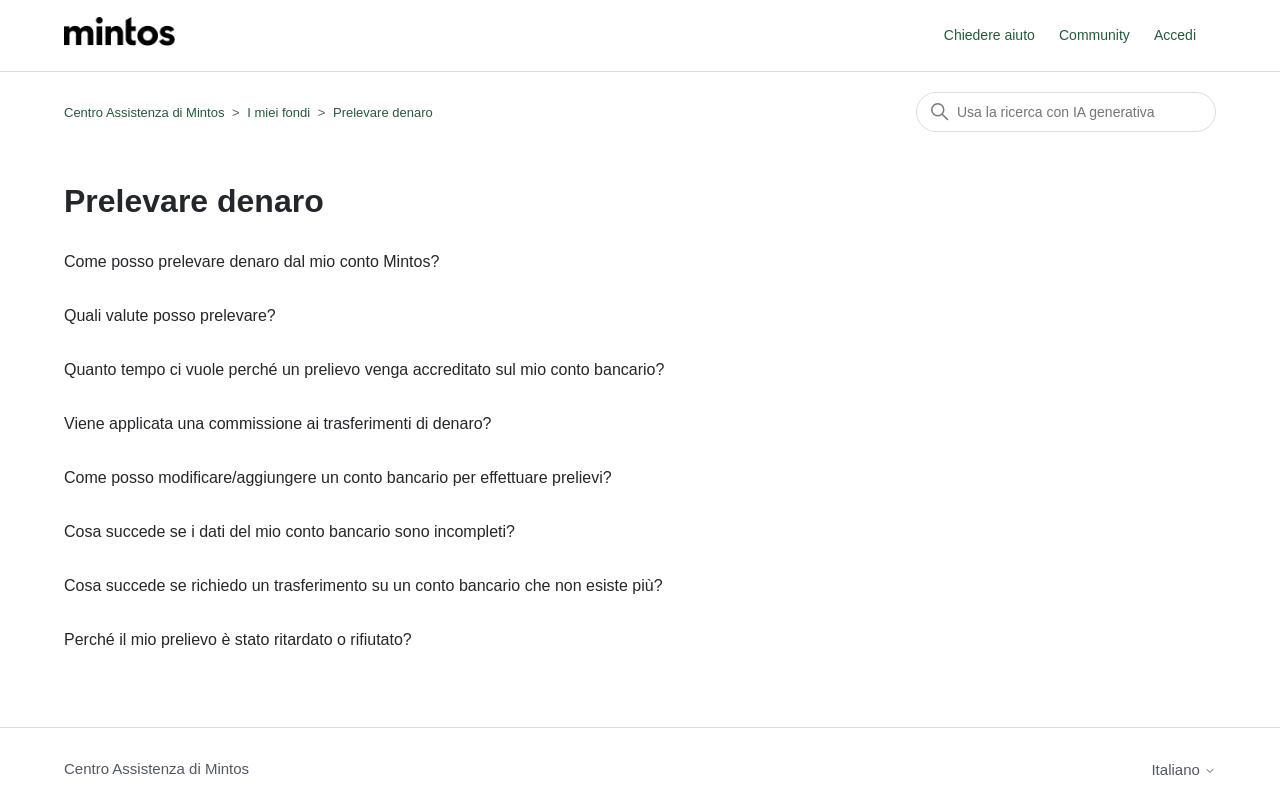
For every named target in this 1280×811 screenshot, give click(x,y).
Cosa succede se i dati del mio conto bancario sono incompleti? (289, 531)
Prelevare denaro (383, 112)
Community (1094, 35)
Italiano (1183, 769)
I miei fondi (278, 112)
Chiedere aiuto (989, 35)
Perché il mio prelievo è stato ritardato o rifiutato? (238, 639)
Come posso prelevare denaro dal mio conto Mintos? (251, 261)
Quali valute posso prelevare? (170, 315)
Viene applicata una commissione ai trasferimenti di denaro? (278, 423)
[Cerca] (1066, 112)
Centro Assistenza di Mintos (144, 112)
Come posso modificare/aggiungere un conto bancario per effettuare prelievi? (338, 477)
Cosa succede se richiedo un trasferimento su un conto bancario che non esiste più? (363, 585)
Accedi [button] (1175, 35)
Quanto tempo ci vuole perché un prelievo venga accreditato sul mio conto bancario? (364, 369)
